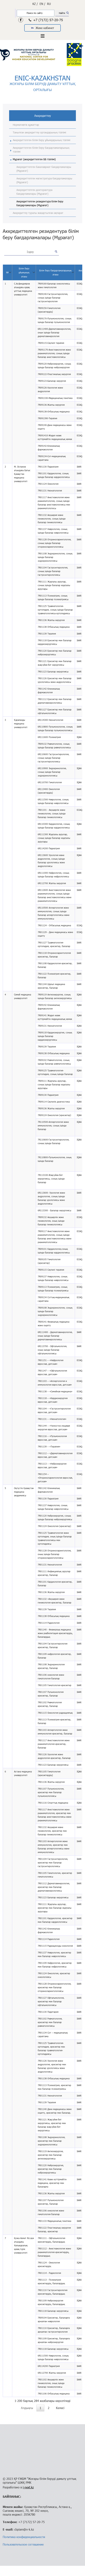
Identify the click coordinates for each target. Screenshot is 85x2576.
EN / (42, 3)
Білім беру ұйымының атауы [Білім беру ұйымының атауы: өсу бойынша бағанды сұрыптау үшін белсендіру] (24, 273)
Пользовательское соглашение (23, 2544)
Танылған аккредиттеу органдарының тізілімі (39, 132)
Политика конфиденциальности (24, 2537)
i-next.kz (28, 2487)
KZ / (35, 3)
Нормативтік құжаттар (26, 124)
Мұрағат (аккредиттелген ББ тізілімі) (34, 159)
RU (49, 3)
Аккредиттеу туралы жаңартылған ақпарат (38, 212)
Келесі (60, 2408)
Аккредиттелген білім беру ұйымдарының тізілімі (41, 140)
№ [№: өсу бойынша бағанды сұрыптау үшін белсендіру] (7, 275)
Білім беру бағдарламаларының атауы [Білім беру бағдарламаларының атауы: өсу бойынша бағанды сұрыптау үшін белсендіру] (55, 274)
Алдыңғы (27, 2408)
